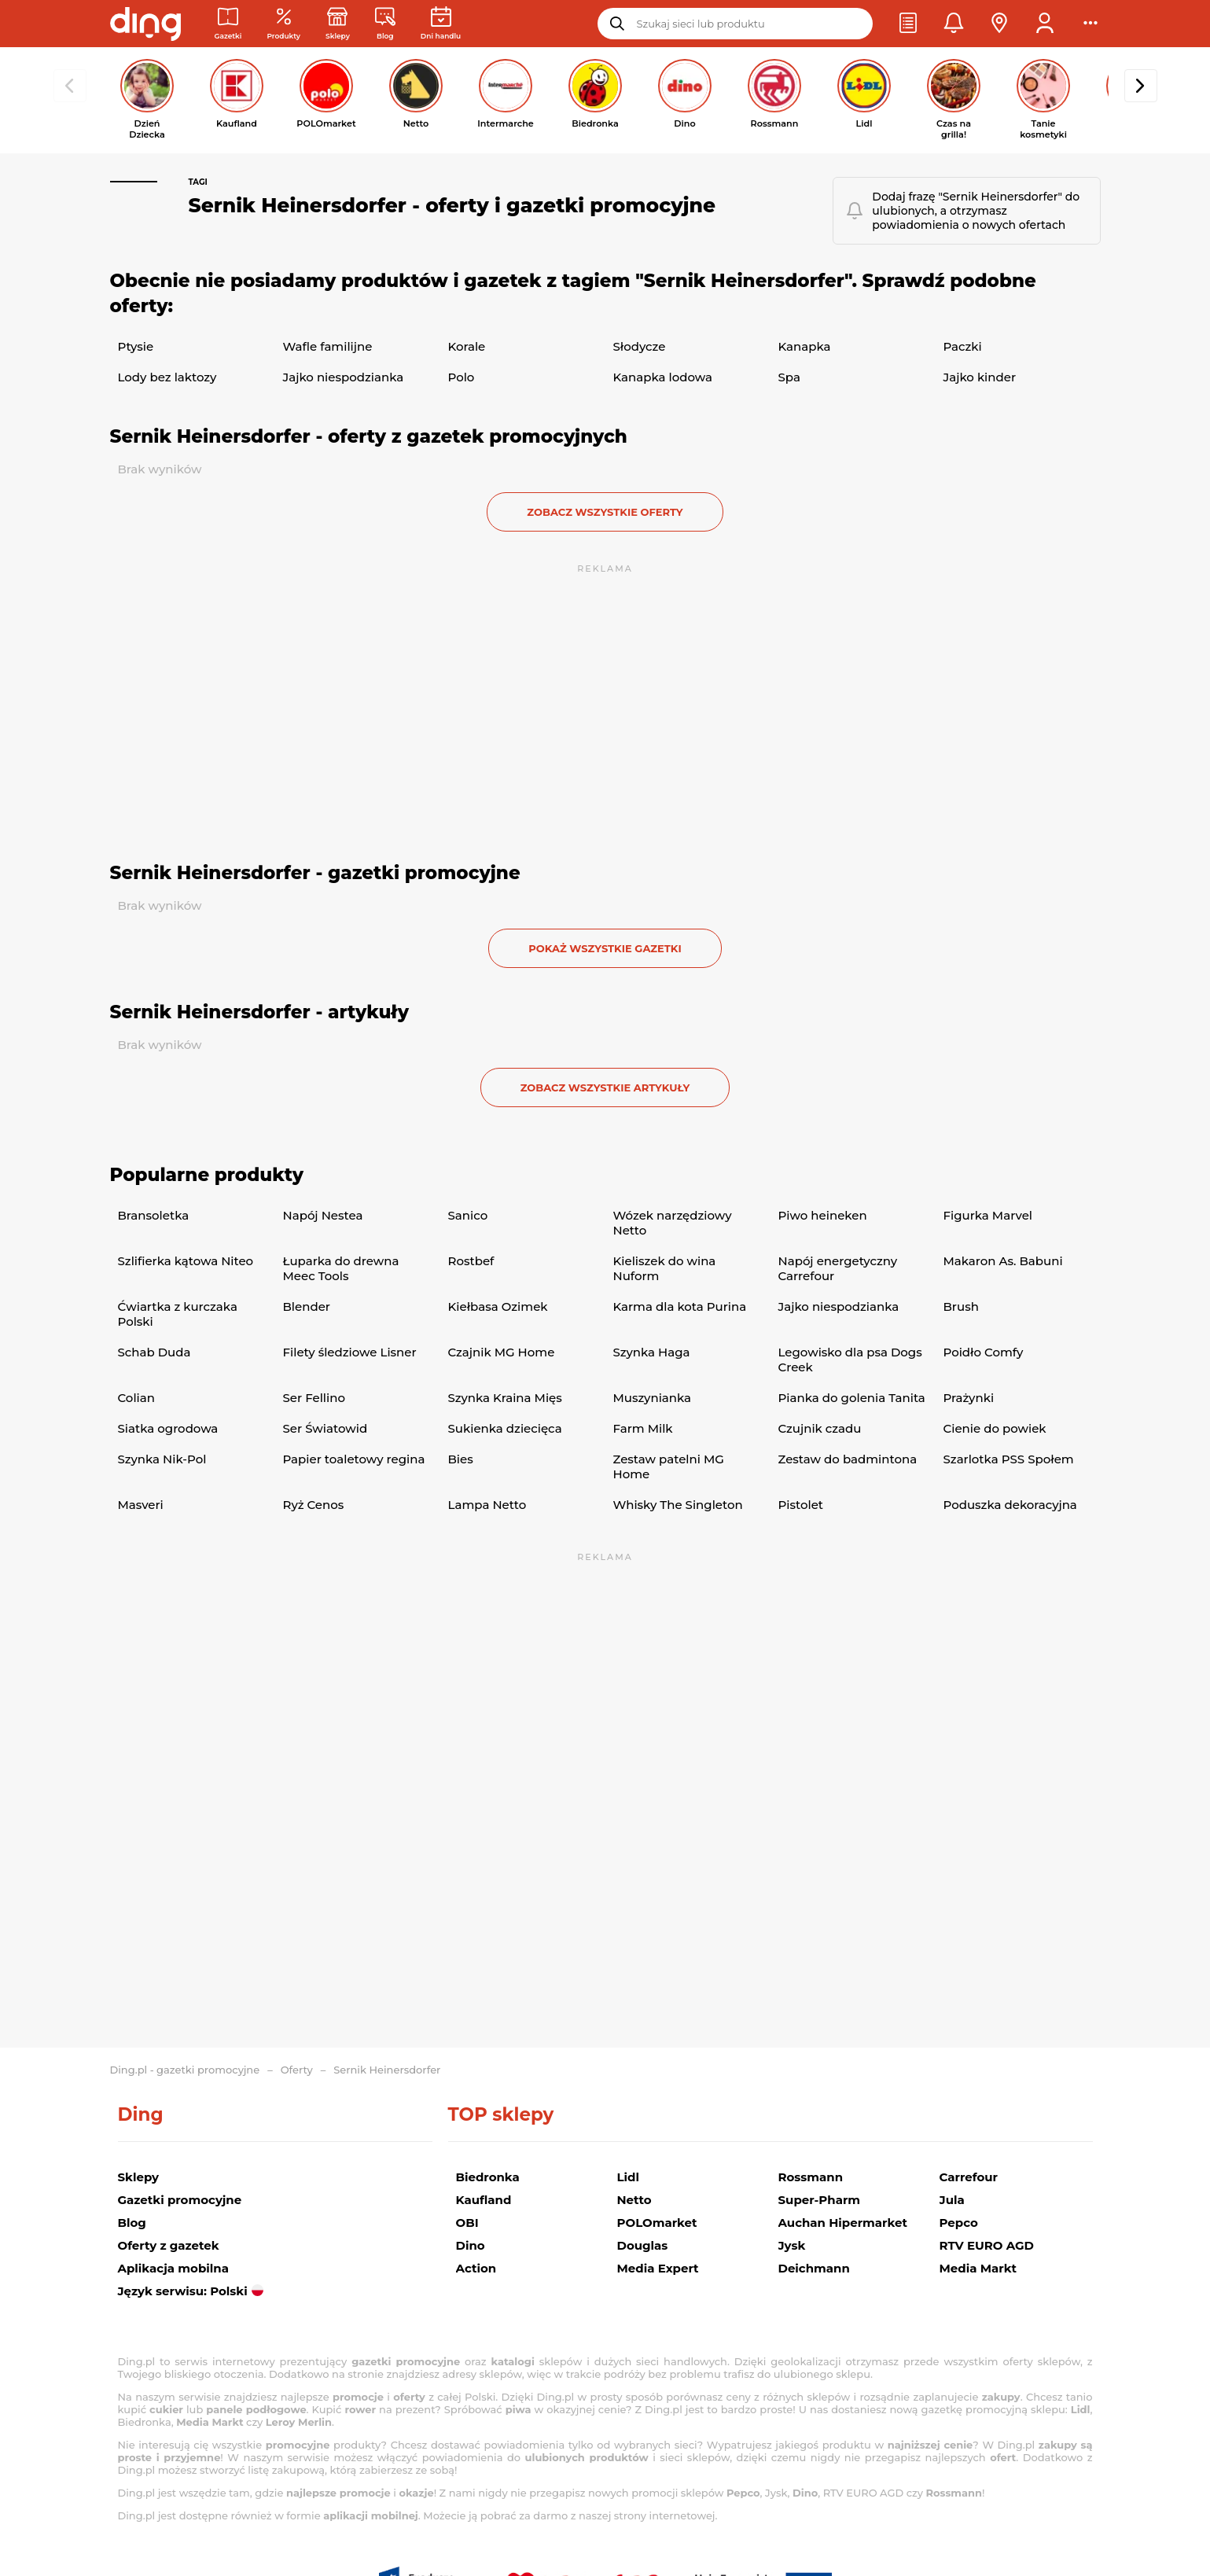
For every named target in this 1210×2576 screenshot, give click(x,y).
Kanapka (804, 346)
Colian (136, 1397)
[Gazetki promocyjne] (228, 24)
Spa (789, 377)
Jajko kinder (980, 377)
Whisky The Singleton (678, 1504)
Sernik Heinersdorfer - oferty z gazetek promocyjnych (368, 436)
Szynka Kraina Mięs (505, 1397)
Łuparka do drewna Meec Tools (341, 1268)
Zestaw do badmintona (848, 1459)
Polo (461, 377)
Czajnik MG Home (501, 1352)
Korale (467, 346)
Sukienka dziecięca (505, 1428)
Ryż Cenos (313, 1504)
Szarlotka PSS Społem (1008, 1459)
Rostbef (471, 1260)
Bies (460, 1459)
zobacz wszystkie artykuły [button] (605, 1087)
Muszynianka (652, 1397)
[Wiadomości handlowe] (385, 24)
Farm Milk (643, 1428)
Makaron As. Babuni (1003, 1260)
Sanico (468, 1215)
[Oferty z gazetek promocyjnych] (283, 24)
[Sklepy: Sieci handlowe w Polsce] (337, 24)
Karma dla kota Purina (680, 1306)
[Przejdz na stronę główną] (145, 23)
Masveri (141, 1504)
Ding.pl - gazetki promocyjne (185, 2069)
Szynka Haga (651, 1352)
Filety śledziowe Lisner (350, 1352)
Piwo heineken (822, 1215)
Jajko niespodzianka (343, 377)
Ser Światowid (325, 1428)
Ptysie (136, 346)
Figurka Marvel (988, 1215)
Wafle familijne (328, 346)
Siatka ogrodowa (168, 1428)
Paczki (962, 346)
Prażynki (969, 1397)
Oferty (297, 2069)
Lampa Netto (487, 1504)
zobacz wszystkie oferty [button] (604, 512)
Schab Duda (154, 1352)
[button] (908, 24)
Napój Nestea (323, 1215)
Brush (961, 1306)
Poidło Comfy (983, 1352)
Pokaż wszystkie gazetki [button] (604, 948)
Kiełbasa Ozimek (498, 1306)
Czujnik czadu (820, 1428)
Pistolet (801, 1504)
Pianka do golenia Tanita (851, 1397)
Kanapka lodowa (662, 377)
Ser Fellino (314, 1397)
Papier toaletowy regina (354, 1459)
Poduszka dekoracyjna (1010, 1504)
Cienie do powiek (994, 1428)
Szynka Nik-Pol (162, 1459)
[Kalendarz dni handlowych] (441, 24)
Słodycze (639, 346)
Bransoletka (153, 1215)
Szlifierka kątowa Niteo (186, 1260)
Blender (307, 1306)
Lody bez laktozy (167, 377)
